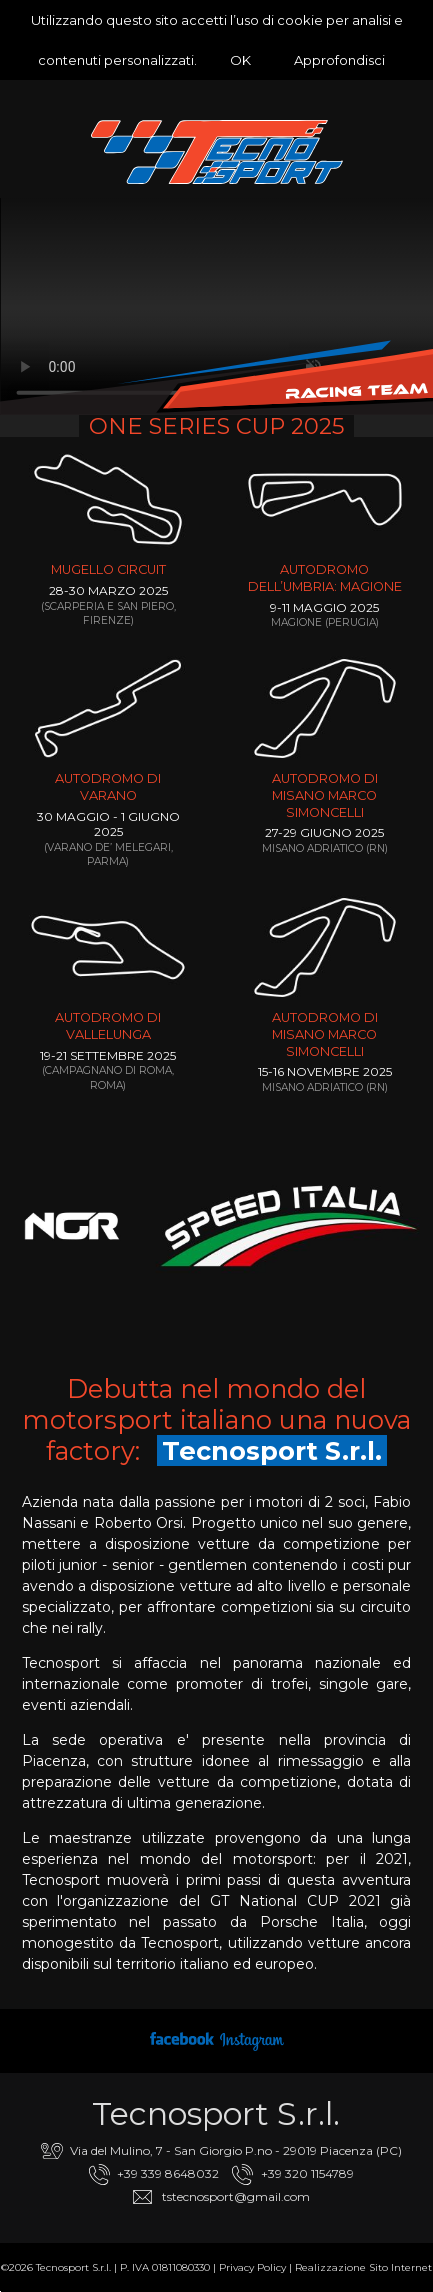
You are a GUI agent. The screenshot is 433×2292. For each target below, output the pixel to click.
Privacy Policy (252, 2267)
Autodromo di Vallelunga (108, 1026)
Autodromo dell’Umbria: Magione (325, 578)
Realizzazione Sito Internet (363, 2267)
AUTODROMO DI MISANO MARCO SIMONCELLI (325, 795)
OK (240, 60)
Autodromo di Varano (108, 787)
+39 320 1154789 (307, 2173)
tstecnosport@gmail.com (236, 2196)
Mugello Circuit (108, 569)
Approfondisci (339, 60)
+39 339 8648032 (168, 2173)
